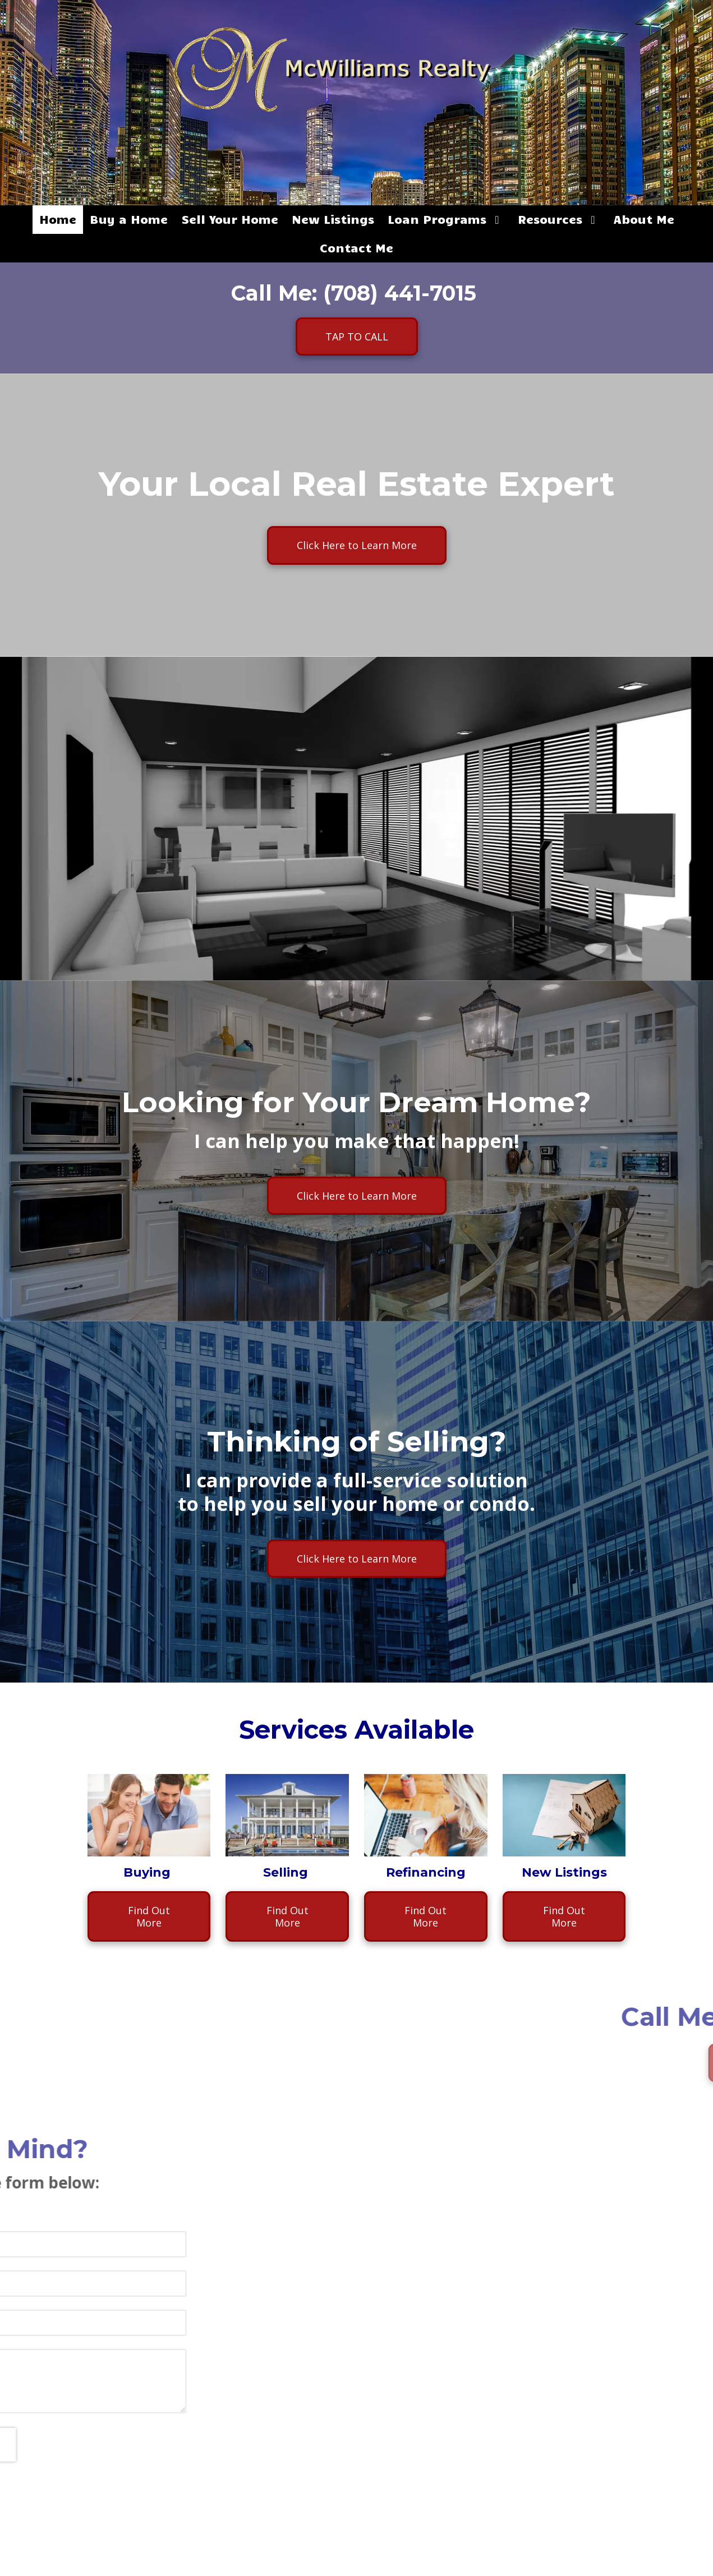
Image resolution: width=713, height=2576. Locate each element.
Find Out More (149, 1916)
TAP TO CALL (356, 336)
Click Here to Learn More (357, 545)
